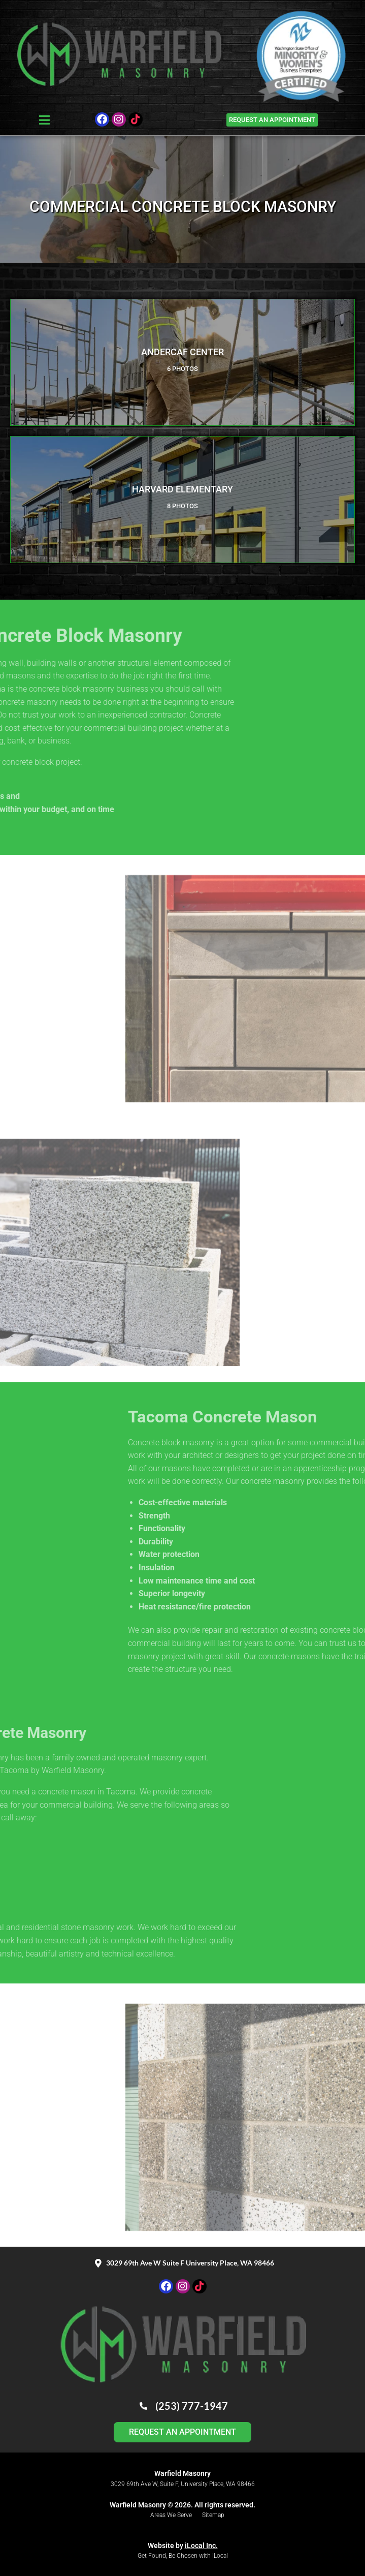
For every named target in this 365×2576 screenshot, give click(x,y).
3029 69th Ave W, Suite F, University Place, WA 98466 (183, 2484)
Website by (183, 2545)
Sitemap (213, 2515)
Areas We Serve (171, 2515)
